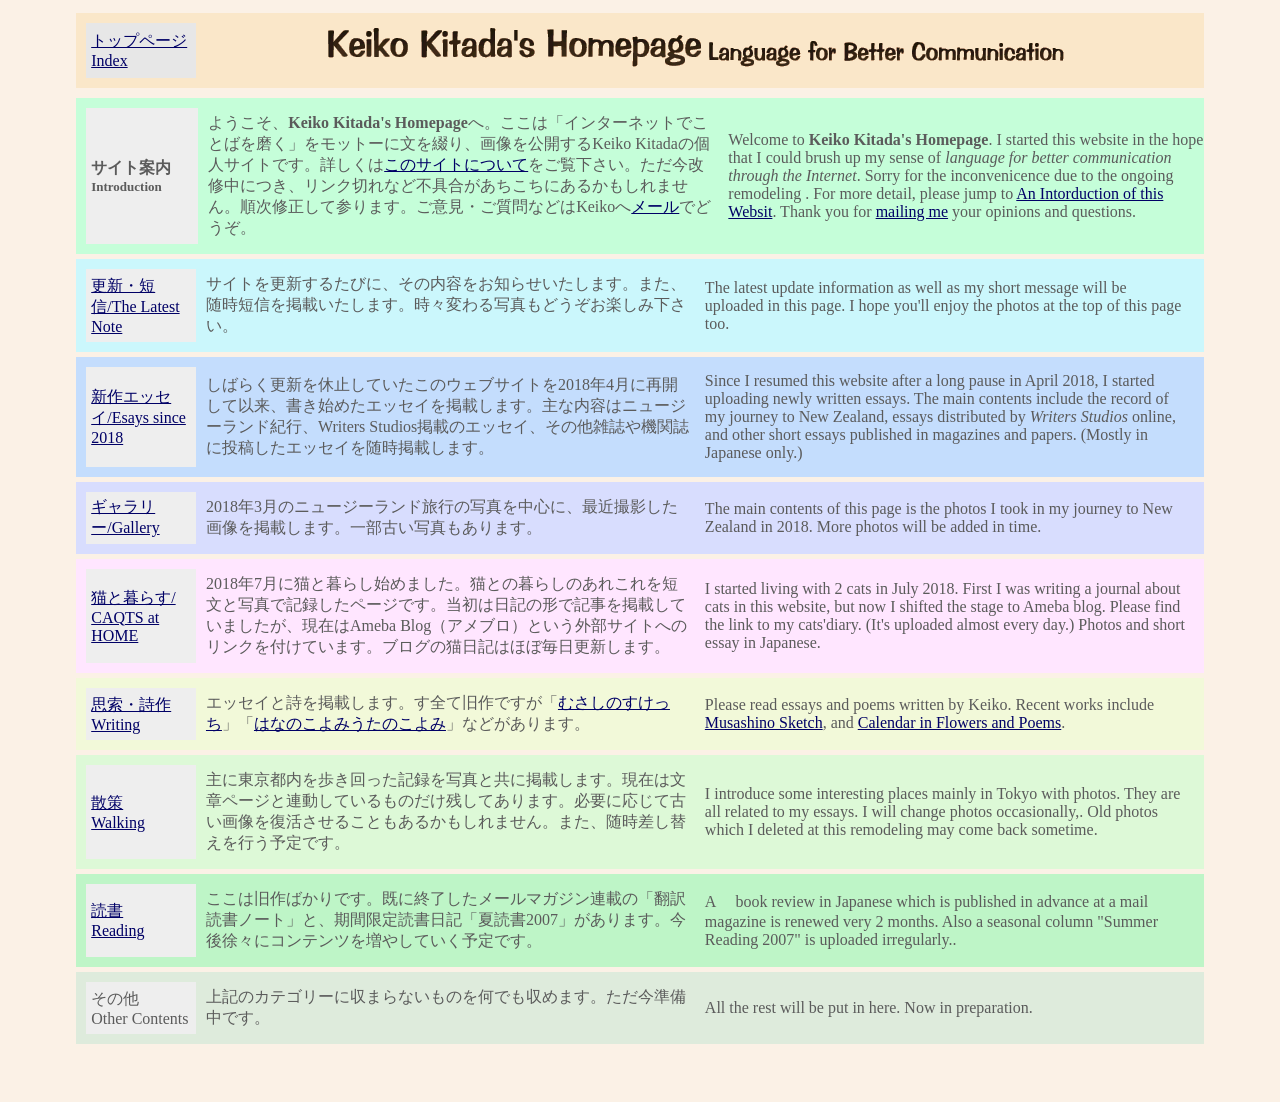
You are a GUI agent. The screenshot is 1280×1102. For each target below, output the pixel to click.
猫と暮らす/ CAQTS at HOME (133, 616)
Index (109, 60)
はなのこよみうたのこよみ (350, 723)
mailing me (912, 211)
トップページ (139, 40)
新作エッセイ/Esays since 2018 (138, 417)
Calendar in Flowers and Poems (960, 722)
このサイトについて (456, 164)
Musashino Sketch (764, 722)
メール (655, 206)
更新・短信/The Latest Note (135, 306)
